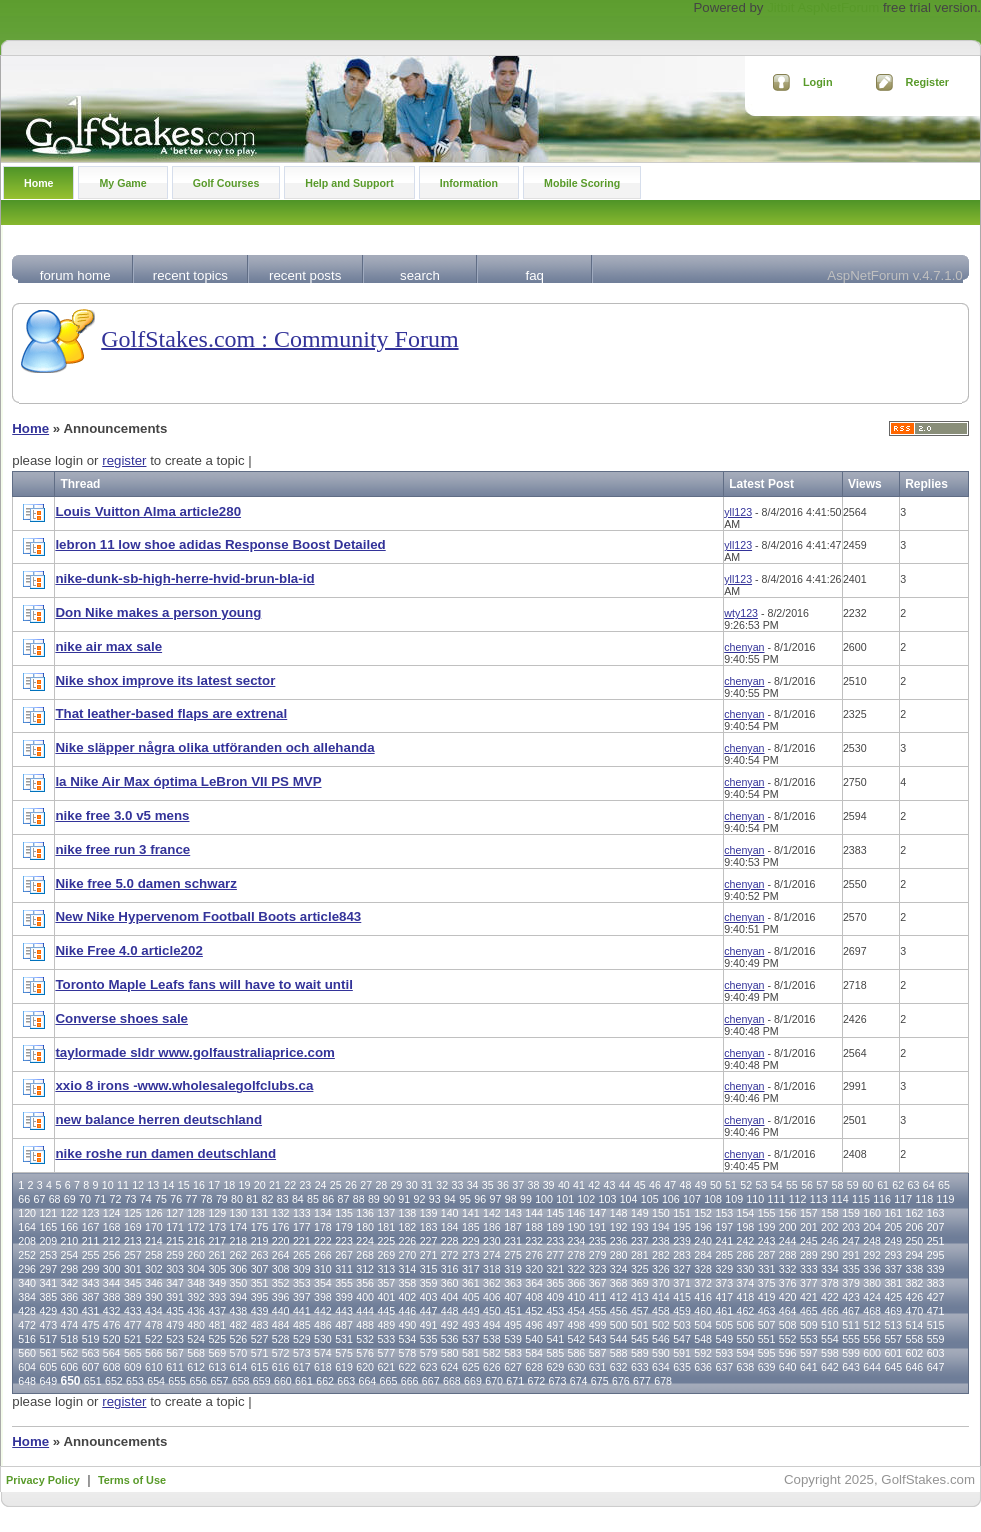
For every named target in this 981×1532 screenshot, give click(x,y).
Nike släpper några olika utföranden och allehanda (214, 747)
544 (619, 1339)
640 (788, 1367)
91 (404, 1199)
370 (661, 1283)
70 (85, 1199)
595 (767, 1353)
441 (302, 1311)
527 (260, 1339)
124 (112, 1213)
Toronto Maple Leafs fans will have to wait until (203, 984)
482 (239, 1325)
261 (217, 1255)
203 (851, 1227)
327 (682, 1269)
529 (302, 1339)
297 (48, 1269)
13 (153, 1185)
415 (682, 1297)
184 (450, 1227)
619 (344, 1367)
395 (260, 1297)
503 (682, 1325)
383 (936, 1283)
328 (703, 1269)
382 (915, 1283)
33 (457, 1185)
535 (429, 1339)
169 (133, 1227)
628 (534, 1367)
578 (408, 1353)
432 (112, 1311)
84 (298, 1199)
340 (27, 1283)
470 (915, 1311)
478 (154, 1325)
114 (840, 1199)
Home (38, 183)
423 (851, 1297)
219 (260, 1241)
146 (577, 1213)
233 (555, 1241)
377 (809, 1283)
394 (239, 1297)
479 (175, 1325)
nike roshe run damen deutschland (165, 1153)
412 (619, 1297)
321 (555, 1269)
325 (640, 1269)
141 (471, 1213)
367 (598, 1283)
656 (198, 1381)
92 (420, 1199)
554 (830, 1339)
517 (48, 1339)
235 (598, 1241)
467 (851, 1311)
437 (217, 1311)
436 (196, 1311)
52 (746, 1185)
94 (450, 1199)
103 (608, 1199)
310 (323, 1269)
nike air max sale (108, 646)
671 (515, 1381)
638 (746, 1367)
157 (809, 1213)
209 (48, 1241)
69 (70, 1199)
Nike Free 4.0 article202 (128, 950)
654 (156, 1381)
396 (281, 1297)
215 (175, 1241)
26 (351, 1185)
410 (577, 1297)
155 (767, 1213)
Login (818, 82)
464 (788, 1311)
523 (175, 1339)
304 (196, 1269)
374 (746, 1283)
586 (577, 1353)
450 (492, 1311)
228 (450, 1241)
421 (809, 1297)
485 (302, 1325)
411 (598, 1297)
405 (471, 1297)
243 (767, 1241)
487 (344, 1325)
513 (893, 1325)
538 (492, 1339)
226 (408, 1241)
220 (281, 1241)
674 (579, 1381)
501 (640, 1325)
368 (619, 1283)
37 (518, 1185)
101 (565, 1199)
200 (788, 1227)
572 (281, 1353)
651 (93, 1381)
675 (600, 1381)
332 (788, 1269)
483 (260, 1325)
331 (767, 1269)
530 (323, 1339)
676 (621, 1381)
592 (703, 1353)
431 (91, 1311)
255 (91, 1255)
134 (323, 1213)
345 (133, 1283)
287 (767, 1255)
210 (70, 1241)
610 (154, 1367)
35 (488, 1185)
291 (851, 1255)
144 (534, 1213)
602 (915, 1353)
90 (389, 1199)
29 (397, 1185)
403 (429, 1297)
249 (893, 1241)
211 (91, 1241)
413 (640, 1297)
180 (365, 1227)
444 (365, 1311)
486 (323, 1325)
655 (177, 1381)
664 (367, 1381)
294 (915, 1255)
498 (577, 1325)
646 (915, 1367)
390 (154, 1297)
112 (798, 1199)
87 (344, 1199)
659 (262, 1381)
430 (70, 1311)
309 (302, 1269)
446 (408, 1311)
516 (27, 1339)
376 (788, 1283)
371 (682, 1283)
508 (788, 1325)
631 (598, 1367)
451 (513, 1311)
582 (492, 1353)
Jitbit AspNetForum (823, 7)
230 (492, 1241)
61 (883, 1185)
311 (344, 1269)
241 (724, 1241)
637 (724, 1367)
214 (154, 1241)
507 (767, 1325)
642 (830, 1367)
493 (471, 1325)
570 (239, 1353)
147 (598, 1213)
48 (686, 1185)
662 (325, 1381)
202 (830, 1227)
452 (534, 1311)
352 (281, 1283)
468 (872, 1311)
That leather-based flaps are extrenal (171, 713)
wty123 (741, 613)
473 (48, 1325)
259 (175, 1255)
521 (133, 1339)
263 (260, 1255)
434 (154, 1311)
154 (746, 1213)
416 (703, 1297)
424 (872, 1297)
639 (767, 1367)
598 (830, 1353)
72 (115, 1199)
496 (534, 1325)
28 (381, 1185)
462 (746, 1311)
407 (513, 1297)
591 (682, 1353)
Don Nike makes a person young (158, 612)
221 (302, 1241)
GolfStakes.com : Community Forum (279, 338)
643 (851, 1367)
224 (365, 1241)
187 (513, 1227)
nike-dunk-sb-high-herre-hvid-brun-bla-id (184, 578)
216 (196, 1241)
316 (450, 1269)
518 (70, 1339)
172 (196, 1227)
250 (915, 1241)
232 (534, 1241)
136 (365, 1213)
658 (241, 1381)
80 (237, 1199)
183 (429, 1227)
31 (427, 1185)
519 (91, 1339)
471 (936, 1311)
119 (946, 1199)
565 (133, 1353)
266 (323, 1255)
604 (27, 1367)
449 (471, 1311)
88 (359, 1199)
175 (260, 1227)
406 (492, 1297)
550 (746, 1339)
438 (239, 1311)
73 (131, 1199)
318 (492, 1269)
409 (555, 1297)
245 (809, 1241)
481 (217, 1325)
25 (336, 1185)
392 (196, 1297)
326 (661, 1269)
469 (893, 1311)
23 (305, 1185)
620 (365, 1367)
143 (513, 1213)
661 (304, 1381)
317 (471, 1269)
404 (450, 1297)
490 (408, 1325)
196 (703, 1227)
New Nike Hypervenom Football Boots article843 (208, 916)
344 (112, 1283)
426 (915, 1297)
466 (830, 1311)
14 (169, 1185)
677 (642, 1381)
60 (868, 1185)
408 (534, 1297)
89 (374, 1199)
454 (577, 1311)
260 (196, 1255)
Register (928, 82)
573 (302, 1353)
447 (429, 1311)
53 (762, 1185)
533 (386, 1339)
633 (640, 1367)
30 (412, 1185)
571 (260, 1353)
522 (154, 1339)
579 (429, 1353)
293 (893, 1255)
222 (323, 1241)
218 (239, 1241)
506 (746, 1325)
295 (936, 1255)
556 (872, 1339)
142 (492, 1213)
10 (108, 1185)
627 (513, 1367)
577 (386, 1353)
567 (175, 1353)
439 (260, 1311)
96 (480, 1199)
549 (724, 1339)
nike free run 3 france (122, 849)
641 (809, 1367)
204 (872, 1227)
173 (217, 1227)
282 (661, 1255)
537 (471, 1339)
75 (161, 1199)
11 (123, 1185)
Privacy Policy (43, 1480)
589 (640, 1353)
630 (577, 1367)
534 (408, 1339)
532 (365, 1339)
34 (473, 1185)
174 (239, 1227)
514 (915, 1325)
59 (853, 1185)
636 (703, 1367)
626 (492, 1367)
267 (344, 1255)
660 (283, 1381)
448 (450, 1311)
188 (534, 1227)
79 (222, 1199)
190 (577, 1227)
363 (513, 1283)
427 (936, 1297)
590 (661, 1353)
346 (154, 1283)
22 (290, 1185)
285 (724, 1255)
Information (469, 183)
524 (196, 1339)
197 (724, 1227)
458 (661, 1311)
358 (408, 1283)
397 (302, 1297)
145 (555, 1213)
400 (365, 1297)
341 (48, 1283)
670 (494, 1381)
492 (450, 1325)
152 (703, 1213)
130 (239, 1213)
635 (682, 1367)
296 (27, 1269)
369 (640, 1283)
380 (872, 1283)
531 (344, 1339)
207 (936, 1227)
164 (27, 1227)
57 (822, 1185)
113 (819, 1199)
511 (851, 1325)
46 (655, 1185)
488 (365, 1325)
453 (555, 1311)
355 (344, 1283)
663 (346, 1381)
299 (91, 1269)
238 (661, 1241)
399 (344, 1297)
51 (731, 1185)
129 (217, 1213)
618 (323, 1367)
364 (534, 1283)
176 (281, 1227)
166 (70, 1227)
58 (838, 1185)
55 (792, 1185)
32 (442, 1185)
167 (91, 1227)
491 (429, 1325)
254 (70, 1255)
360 (450, 1283)
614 (239, 1367)
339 (936, 1269)
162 (915, 1213)
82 (268, 1199)
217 (217, 1241)
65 (944, 1185)
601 (893, 1353)
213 (133, 1241)
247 (851, 1241)
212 (112, 1241)
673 (558, 1381)
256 (112, 1255)
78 (207, 1199)
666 (410, 1381)
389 (133, 1297)
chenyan (744, 647)
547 (682, 1339)
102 (586, 1199)
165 (48, 1227)
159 (851, 1213)
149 (640, 1213)
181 (386, 1227)
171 (175, 1227)
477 (133, 1325)
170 (154, 1227)
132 (281, 1213)
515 (936, 1325)
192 (619, 1227)
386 (70, 1297)
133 (302, 1213)
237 (640, 1241)
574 (323, 1353)
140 (450, 1213)
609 (133, 1367)
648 (27, 1381)
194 (661, 1227)
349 (217, 1283)
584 (534, 1353)
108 (713, 1199)
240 (703, 1241)
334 (830, 1269)
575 (344, 1353)
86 (328, 1199)
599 (851, 1353)
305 (217, 1269)
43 (609, 1185)
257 (133, 1255)
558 (915, 1339)
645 (893, 1367)
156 (788, 1213)
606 (70, 1367)
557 (893, 1339)
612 (196, 1367)
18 (229, 1185)
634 (661, 1367)
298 (70, 1269)
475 (91, 1325)
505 (724, 1325)
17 (214, 1185)
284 (703, 1255)
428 (27, 1311)
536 (450, 1339)
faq (534, 275)
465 (809, 1311)
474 (70, 1325)
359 (429, 1283)
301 (133, 1269)
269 (386, 1255)
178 (323, 1227)
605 (48, 1367)
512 (872, 1325)
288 (788, 1255)
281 (640, 1255)
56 (807, 1185)
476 (112, 1325)
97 (496, 1199)
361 (471, 1283)
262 (239, 1255)
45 (640, 1185)
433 (133, 1311)
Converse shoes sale (121, 1018)
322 (577, 1269)
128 (196, 1213)
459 (682, 1311)
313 (386, 1269)
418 (746, 1297)
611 (175, 1367)
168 (112, 1227)
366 (577, 1283)
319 (513, 1269)
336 (872, 1269)
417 (724, 1297)
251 (936, 1241)
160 (872, 1213)
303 (175, 1269)
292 (872, 1255)
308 (281, 1269)
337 (893, 1269)
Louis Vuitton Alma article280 (148, 511)
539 (513, 1339)
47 (670, 1185)
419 (767, 1297)
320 (534, 1269)
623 (429, 1367)
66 (24, 1199)
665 (389, 1381)
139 (429, 1213)
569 (217, 1353)
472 (27, 1325)
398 (323, 1297)
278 (577, 1255)
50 (716, 1185)
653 (135, 1381)
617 (302, 1367)
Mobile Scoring (582, 183)
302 (154, 1269)
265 (302, 1255)
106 (671, 1199)
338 (915, 1269)
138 (408, 1213)
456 (619, 1311)
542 (577, 1339)
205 (893, 1227)
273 (471, 1255)
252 (27, 1255)
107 (692, 1199)
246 (830, 1241)
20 (260, 1185)
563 (91, 1353)
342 (70, 1283)
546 (661, 1339)
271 (429, 1255)
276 (534, 1255)
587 (598, 1353)
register (124, 460)
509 (809, 1325)
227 (429, 1241)
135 (344, 1213)
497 (555, 1325)
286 (746, 1255)
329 (724, 1269)
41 (579, 1185)
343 (91, 1283)
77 (191, 1199)
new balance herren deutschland (158, 1119)
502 (661, 1325)
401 (386, 1297)
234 (577, 1241)
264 (281, 1255)
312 (365, 1269)
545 (640, 1339)
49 (701, 1185)
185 (471, 1227)
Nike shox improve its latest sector (165, 680)
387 (91, 1297)
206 (915, 1227)
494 (492, 1325)
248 (872, 1241)
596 (788, 1353)
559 (936, 1339)
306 (239, 1269)
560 (27, 1353)
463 (767, 1311)
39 (549, 1185)
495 (513, 1325)
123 (91, 1213)
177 (302, 1227)
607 (91, 1367)
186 (492, 1227)
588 (619, 1353)
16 (199, 1185)
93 (435, 1199)
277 (555, 1255)
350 (239, 1283)
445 (386, 1311)
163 (936, 1213)
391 (175, 1297)
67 (39, 1199)
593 (724, 1353)
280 (619, 1255)
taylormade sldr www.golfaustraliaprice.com (194, 1052)
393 (217, 1297)
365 (555, 1283)
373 (724, 1283)
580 (450, 1353)
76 (176, 1199)
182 (408, 1227)
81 (252, 1199)
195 (682, 1227)
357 (386, 1283)
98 (511, 1199)
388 (112, 1297)
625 (471, 1367)
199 (767, 1227)
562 (70, 1353)
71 (100, 1199)
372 (703, 1283)
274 (492, 1255)
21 (275, 1185)
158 (830, 1213)
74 (146, 1199)
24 (321, 1185)
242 (746, 1241)
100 (544, 1199)
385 (48, 1297)
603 (936, 1353)
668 (452, 1381)
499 (598, 1325)
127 (175, 1213)
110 (755, 1199)
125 (133, 1213)
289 (809, 1255)
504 (703, 1325)
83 (283, 1199)
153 (724, 1213)
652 (114, 1381)
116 (882, 1199)
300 (112, 1269)
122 (70, 1213)
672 (536, 1381)
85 (313, 1199)
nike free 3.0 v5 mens (122, 815)
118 (924, 1199)
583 (513, 1353)
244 (788, 1241)
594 (746, 1353)
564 (112, 1353)
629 (555, 1367)
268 (365, 1255)
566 (154, 1353)
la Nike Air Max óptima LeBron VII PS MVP (188, 781)
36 (503, 1185)
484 (281, 1325)
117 (903, 1199)
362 (492, 1283)
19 (245, 1185)
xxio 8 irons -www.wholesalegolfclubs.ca (184, 1085)
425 (893, 1297)
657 (220, 1381)
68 (55, 1199)
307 (260, 1269)
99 (526, 1199)
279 (598, 1255)
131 (260, 1213)
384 (27, 1297)
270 (408, 1255)
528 (281, 1339)
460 (703, 1311)
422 (830, 1297)
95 (465, 1199)
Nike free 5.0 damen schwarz (146, 883)
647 (936, 1367)
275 (513, 1255)
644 (872, 1367)
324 (619, 1269)
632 (619, 1367)
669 (473, 1381)
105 (650, 1199)
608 (112, 1367)
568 (196, 1353)
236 (619, 1241)
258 (154, 1255)
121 (48, 1213)
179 (344, 1227)
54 (777, 1185)
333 (809, 1269)
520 (112, 1339)
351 (260, 1283)
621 (386, 1367)
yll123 (738, 512)
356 (365, 1283)
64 (929, 1185)
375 (767, 1283)
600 (872, 1353)
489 (386, 1325)
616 (281, 1367)
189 (555, 1227)
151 (682, 1213)
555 (851, 1339)
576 (365, 1353)
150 (661, 1213)
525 (217, 1339)
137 (386, 1213)
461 (724, 1311)
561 (48, 1353)
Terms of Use (132, 1480)
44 (625, 1185)
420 (788, 1297)
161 (893, 1213)
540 (534, 1339)
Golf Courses (226, 183)
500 (619, 1325)
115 (861, 1199)
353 (302, 1283)
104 (629, 1199)
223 (344, 1241)
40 (564, 1185)
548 (703, 1339)
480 (196, 1325)
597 (809, 1353)
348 (196, 1283)
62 (898, 1185)
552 (788, 1339)
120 (27, 1213)
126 (154, 1213)
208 (27, 1241)
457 (640, 1311)
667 (431, 1381)
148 (619, 1213)
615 (260, 1367)
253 (48, 1255)
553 (809, 1339)
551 (767, 1339)
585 (555, 1353)
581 (471, 1353)
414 (661, 1297)
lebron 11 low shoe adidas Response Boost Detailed (220, 544)
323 (598, 1269)
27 (366, 1185)
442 (323, 1311)
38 (533, 1185)
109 (734, 1199)
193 (640, 1227)
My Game (122, 183)
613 (217, 1367)
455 (598, 1311)
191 (598, 1227)
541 (555, 1339)
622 (408, 1367)
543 (598, 1339)
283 (682, 1255)
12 (138, 1185)
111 (777, 1199)
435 (175, 1311)
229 (471, 1241)
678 (663, 1381)
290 (830, 1255)
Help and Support (349, 183)
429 (48, 1311)
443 (344, 1311)
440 (281, 1311)
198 (746, 1227)
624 (450, 1367)
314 (408, 1269)
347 (175, 1283)
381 (893, 1283)
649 (48, 1381)
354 (323, 1283)
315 (429, 1269)
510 (830, 1325)
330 (746, 1269)
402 (408, 1297)
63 (914, 1185)
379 (851, 1283)
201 (809, 1227)
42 (594, 1185)
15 (184, 1185)
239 (682, 1241)
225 (386, 1241)
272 (450, 1255)
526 (239, 1339)
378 (830, 1283)
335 (851, 1269)
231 (513, 1241)
